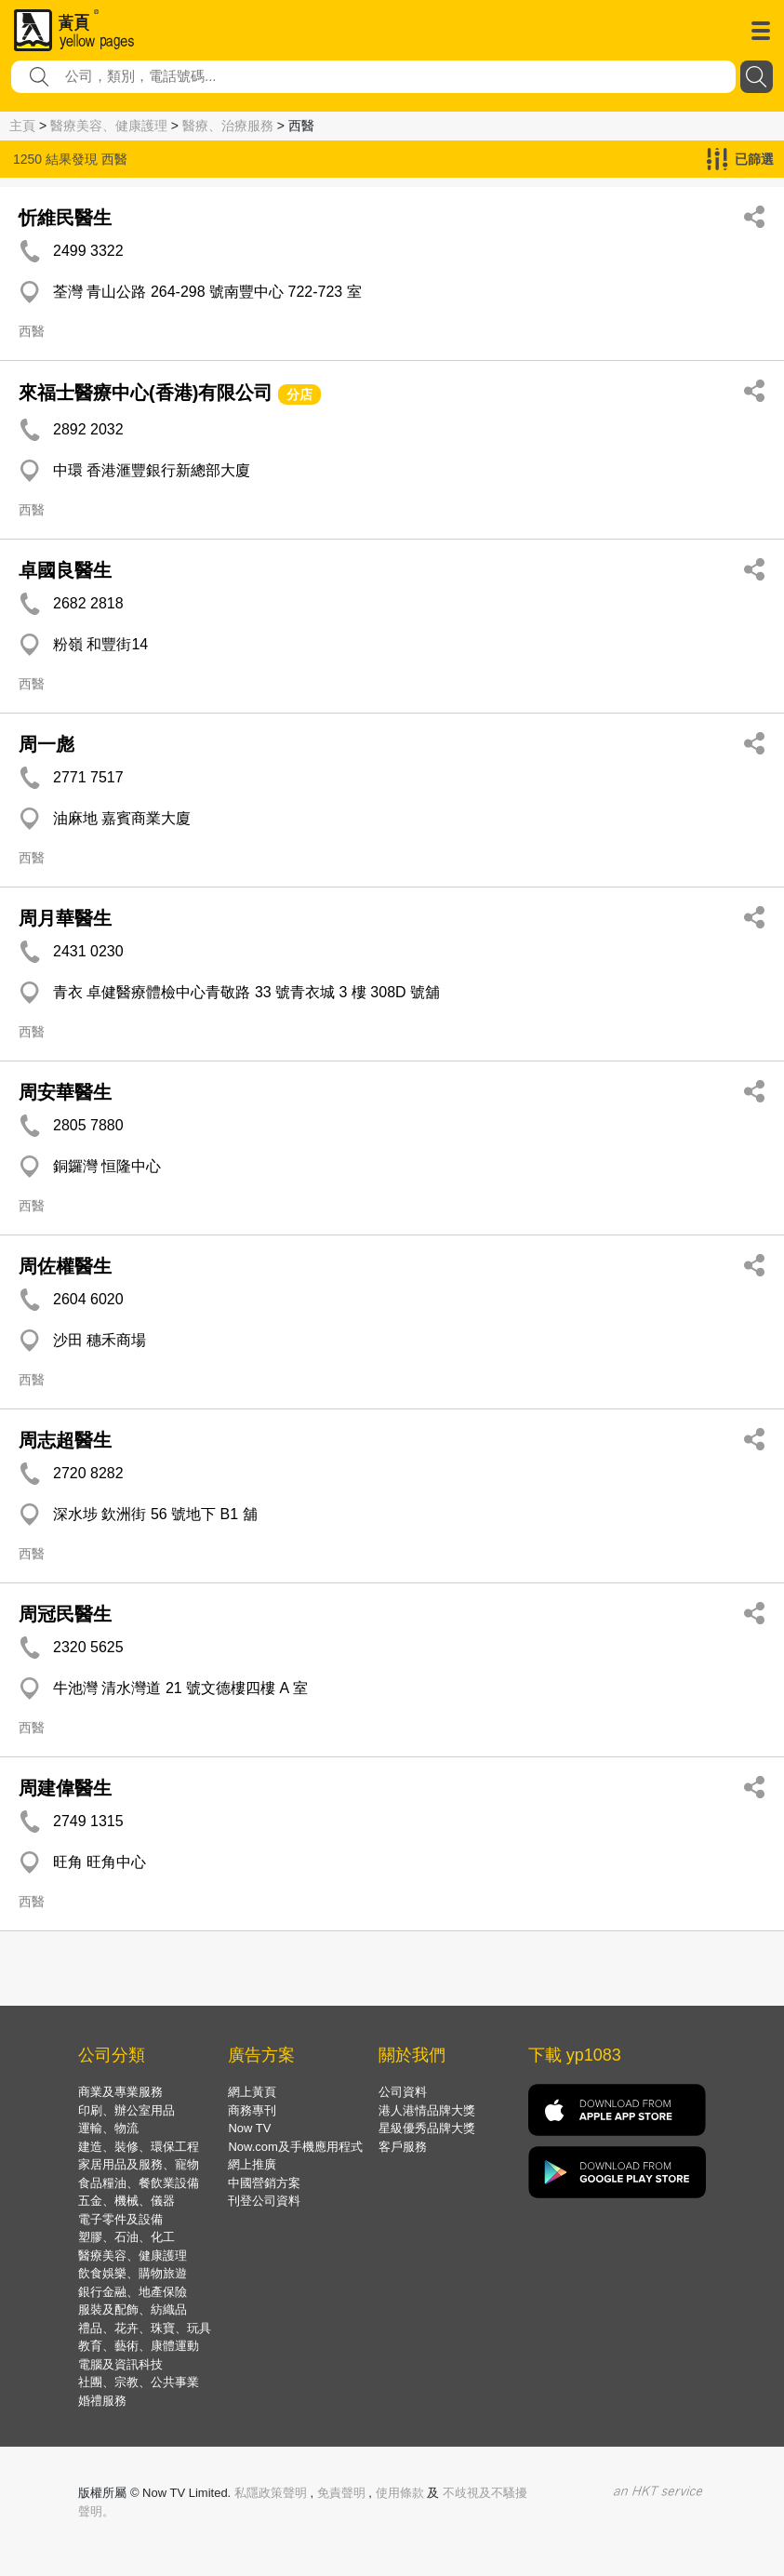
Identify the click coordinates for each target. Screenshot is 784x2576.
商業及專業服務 (120, 2092)
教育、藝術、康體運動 (138, 2346)
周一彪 (46, 744)
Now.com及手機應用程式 (295, 2147)
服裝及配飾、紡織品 (132, 2309)
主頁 (22, 125)
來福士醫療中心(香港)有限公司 (145, 392)
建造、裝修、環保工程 (138, 2147)
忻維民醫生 (65, 217)
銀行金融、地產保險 (132, 2292)
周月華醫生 (65, 918)
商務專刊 (252, 2110)
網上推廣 (252, 2164)
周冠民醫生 (65, 1614)
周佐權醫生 (65, 1266)
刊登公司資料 (264, 2201)
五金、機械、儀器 (126, 2201)
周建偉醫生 (65, 1788)
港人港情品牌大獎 (427, 2110)
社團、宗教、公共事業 (138, 2382)
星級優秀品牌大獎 (427, 2128)
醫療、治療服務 (227, 125)
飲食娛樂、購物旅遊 (132, 2273)
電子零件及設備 (120, 2219)
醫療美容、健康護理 (108, 125)
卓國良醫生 (65, 570)
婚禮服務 (102, 2401)
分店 (299, 394)
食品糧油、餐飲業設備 (138, 2183)
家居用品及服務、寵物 (138, 2164)
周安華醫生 (65, 1092)
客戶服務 (403, 2147)
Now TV (249, 2128)
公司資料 (403, 2092)
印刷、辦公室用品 (126, 2110)
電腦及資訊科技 (120, 2364)
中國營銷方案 (264, 2183)
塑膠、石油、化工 (126, 2237)
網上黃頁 (252, 2092)
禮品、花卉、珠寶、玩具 (144, 2328)
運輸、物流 (108, 2128)
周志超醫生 (65, 1440)
